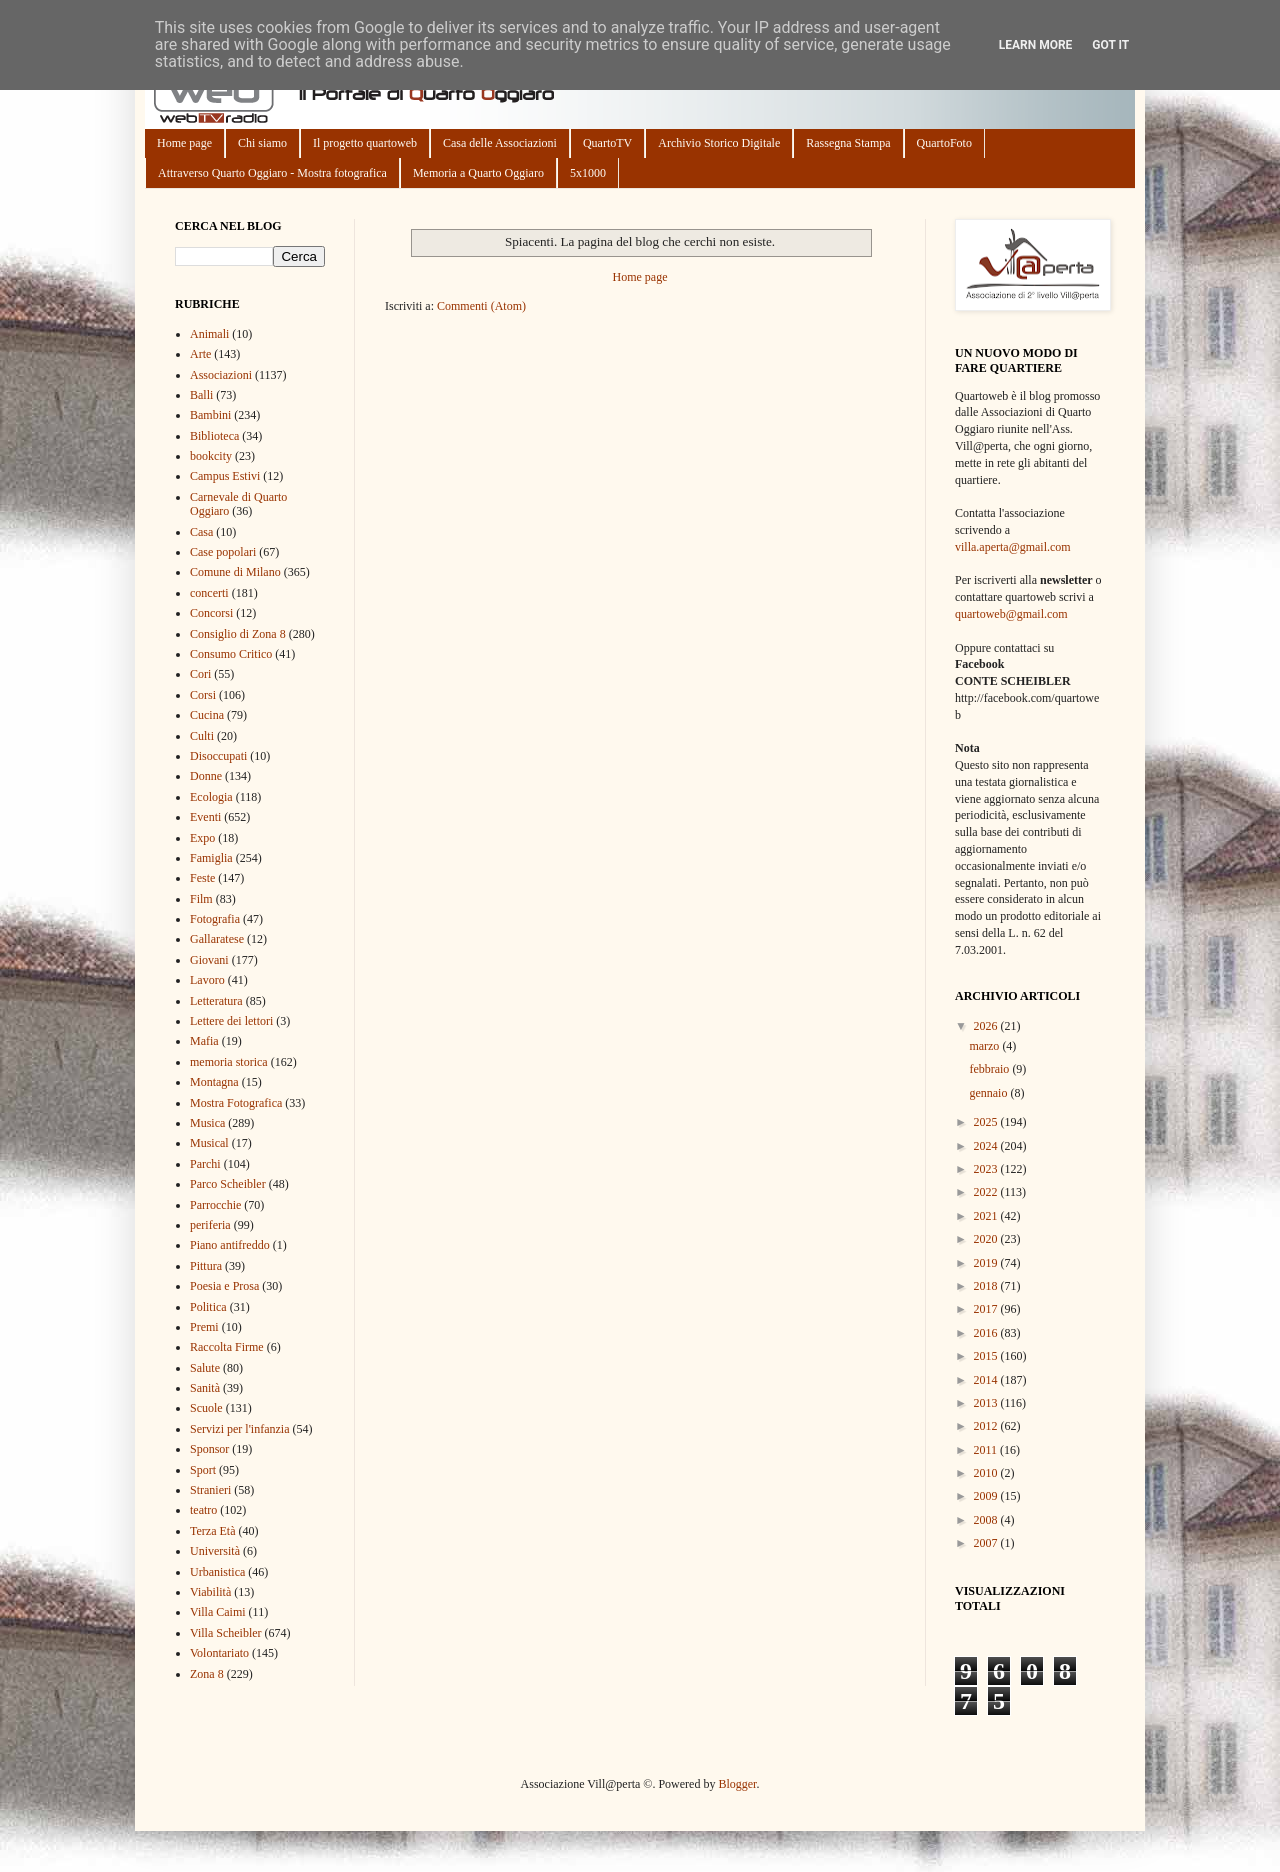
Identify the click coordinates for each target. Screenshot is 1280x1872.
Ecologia (211, 797)
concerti (209, 593)
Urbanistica (217, 1572)
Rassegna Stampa (848, 143)
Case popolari (223, 552)
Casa (201, 532)
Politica (208, 1307)
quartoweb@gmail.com (1011, 614)
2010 (987, 1473)
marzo (985, 1046)
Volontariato (219, 1653)
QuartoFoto (944, 143)
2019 (987, 1263)
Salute (205, 1368)
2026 (987, 1026)
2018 (987, 1286)
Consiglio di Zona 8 (238, 634)
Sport (203, 1470)
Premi (204, 1327)
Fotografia (215, 919)
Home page (184, 143)
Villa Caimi (218, 1612)
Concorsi (211, 613)
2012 (987, 1426)
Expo (202, 838)
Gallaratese (217, 939)
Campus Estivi (225, 476)
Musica (207, 1123)
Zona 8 (207, 1674)
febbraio (990, 1069)
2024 (987, 1146)
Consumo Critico (231, 654)
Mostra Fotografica (236, 1103)
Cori (200, 674)
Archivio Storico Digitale (719, 143)
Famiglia (211, 858)
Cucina (207, 715)
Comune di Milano (235, 572)
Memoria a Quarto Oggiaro (478, 173)
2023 (987, 1169)
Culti (202, 736)
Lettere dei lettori (231, 1021)
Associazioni (221, 375)
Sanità (205, 1388)
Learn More (1036, 45)
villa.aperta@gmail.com (1013, 547)
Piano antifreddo (230, 1245)
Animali (209, 334)
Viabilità (210, 1592)
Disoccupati (218, 756)
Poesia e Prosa (224, 1286)
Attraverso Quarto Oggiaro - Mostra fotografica (272, 173)
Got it (1110, 45)
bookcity (211, 456)
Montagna (214, 1082)
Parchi (205, 1164)
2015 (987, 1356)
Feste (202, 878)
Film (201, 899)
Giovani (209, 960)
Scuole (206, 1408)
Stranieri (210, 1490)
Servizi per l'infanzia (239, 1429)
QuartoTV (607, 143)
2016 (987, 1333)
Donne (206, 776)
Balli (201, 395)
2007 (987, 1543)
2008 (987, 1520)
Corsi (203, 695)
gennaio (989, 1093)
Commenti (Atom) (481, 306)
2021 (987, 1216)
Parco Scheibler (228, 1184)
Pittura (206, 1266)
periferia (210, 1225)
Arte (200, 354)
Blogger (737, 1784)
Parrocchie (215, 1205)
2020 (987, 1239)
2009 (987, 1496)
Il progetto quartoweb (365, 143)
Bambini (210, 415)
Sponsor (209, 1449)
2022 (987, 1192)
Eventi (205, 817)
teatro (203, 1510)
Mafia (204, 1041)
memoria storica (229, 1062)
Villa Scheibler (226, 1633)
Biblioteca (214, 436)
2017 (987, 1309)
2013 (987, 1403)
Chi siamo (262, 143)
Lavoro (207, 980)
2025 (987, 1122)
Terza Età (212, 1531)
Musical (209, 1143)
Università (215, 1551)
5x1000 (588, 173)
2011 (987, 1450)
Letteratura (216, 1001)
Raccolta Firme (227, 1347)
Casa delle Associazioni (500, 143)
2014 (987, 1380)
